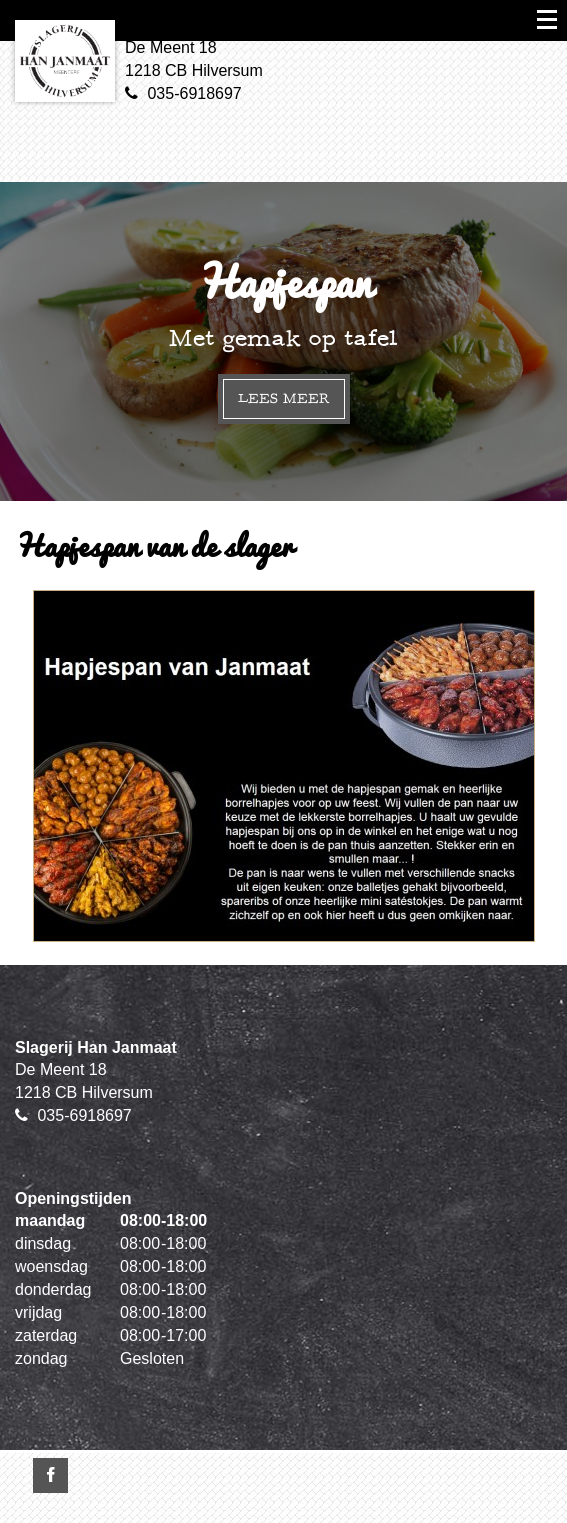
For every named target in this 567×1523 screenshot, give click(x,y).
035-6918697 (194, 93)
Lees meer (284, 398)
